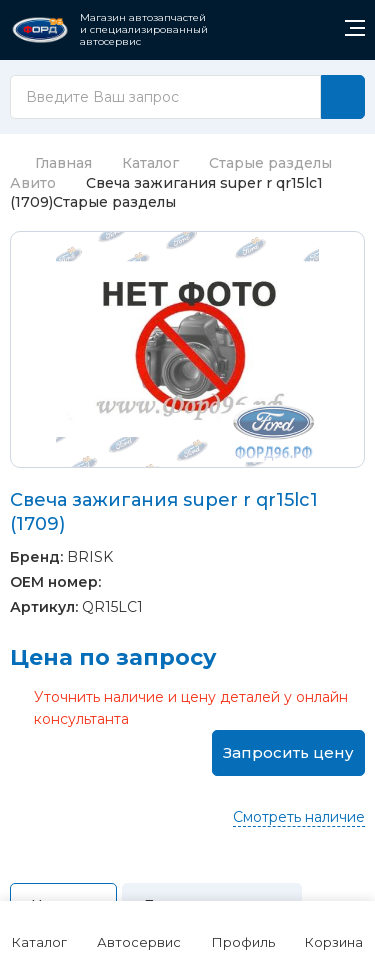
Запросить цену (288, 752)
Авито (33, 183)
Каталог (150, 163)
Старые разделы (270, 163)
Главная (51, 163)
